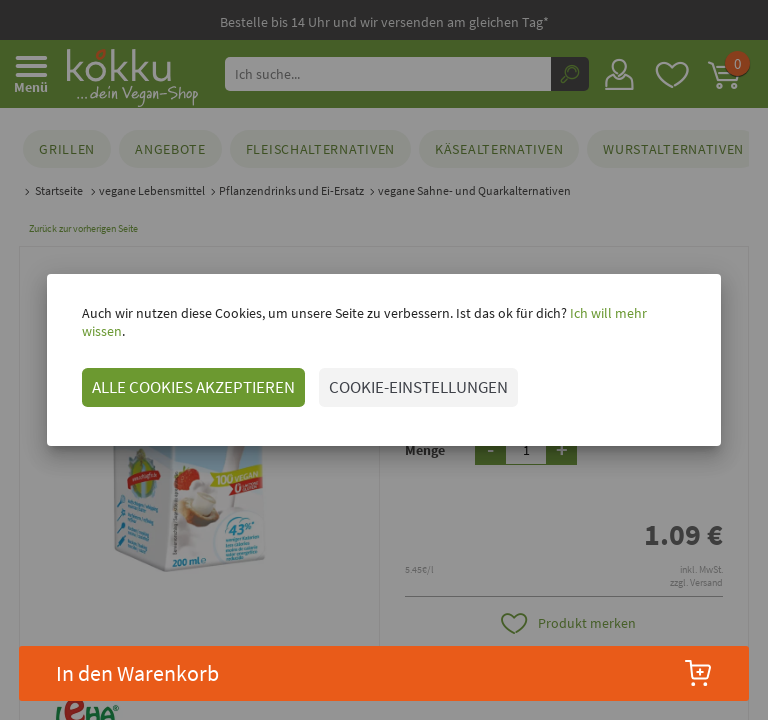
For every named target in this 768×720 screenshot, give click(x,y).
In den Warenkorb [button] (384, 673)
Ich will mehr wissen (625, 322)
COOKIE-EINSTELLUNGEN (415, 378)
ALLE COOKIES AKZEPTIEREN (190, 378)
